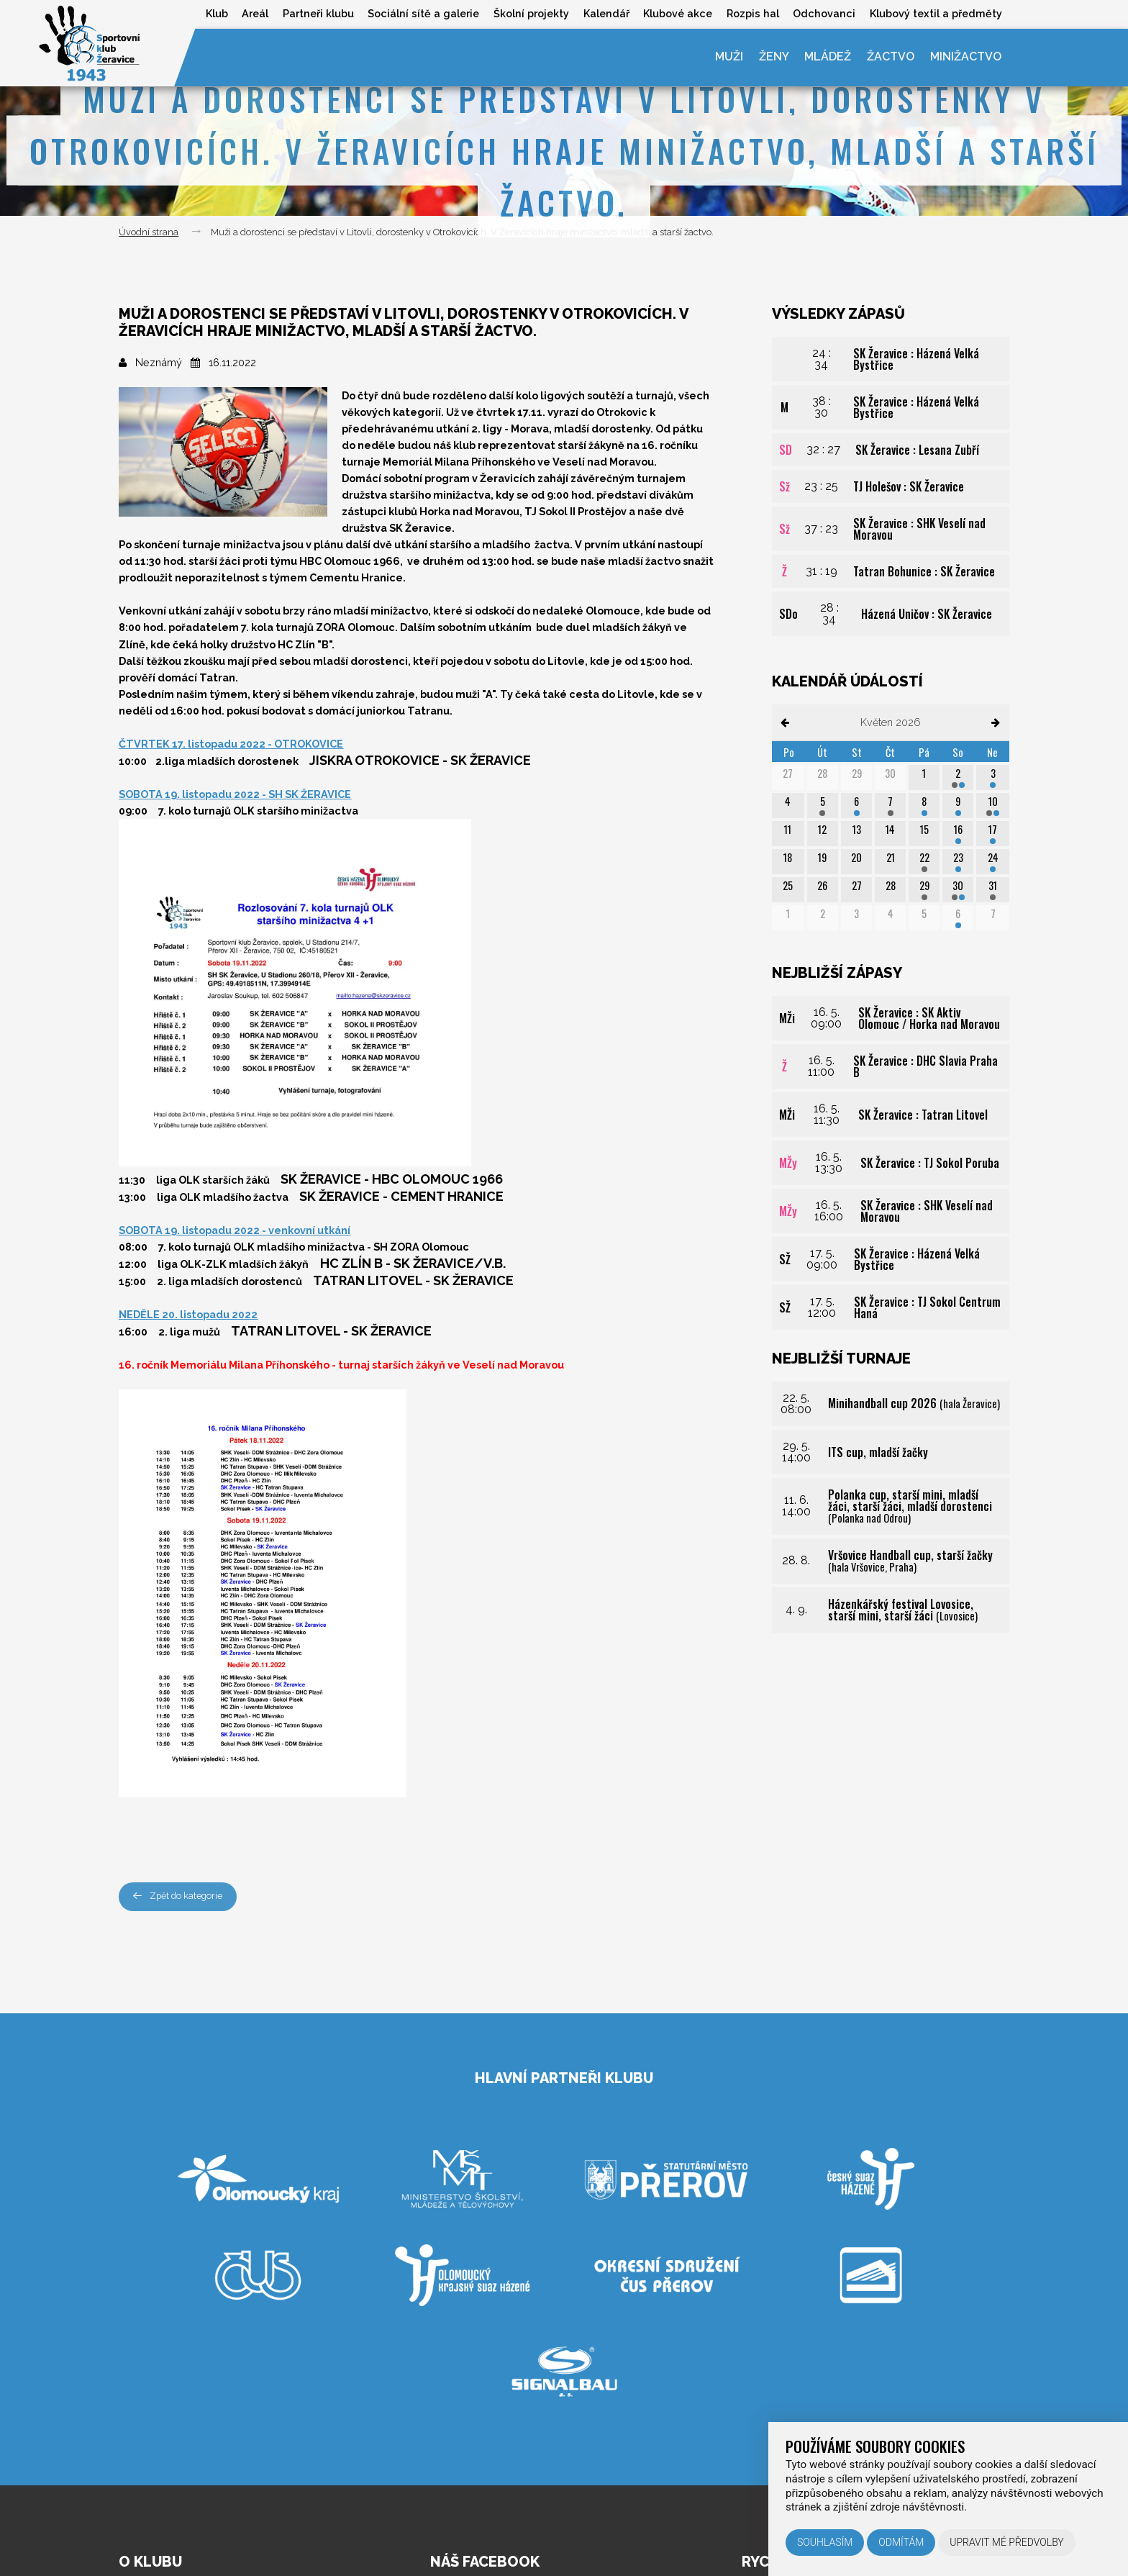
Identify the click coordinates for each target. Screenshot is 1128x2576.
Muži (727, 57)
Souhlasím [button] (824, 2542)
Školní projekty (529, 13)
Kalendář (604, 13)
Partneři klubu (314, 13)
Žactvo (890, 57)
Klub (212, 13)
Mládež (827, 57)
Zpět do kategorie (179, 1896)
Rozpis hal (751, 13)
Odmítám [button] (901, 2542)
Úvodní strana (148, 232)
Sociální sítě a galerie (421, 13)
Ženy (772, 57)
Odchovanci (823, 13)
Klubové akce (676, 13)
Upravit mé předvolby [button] (1007, 2542)
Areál (251, 13)
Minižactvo (965, 57)
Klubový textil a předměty (936, 13)
